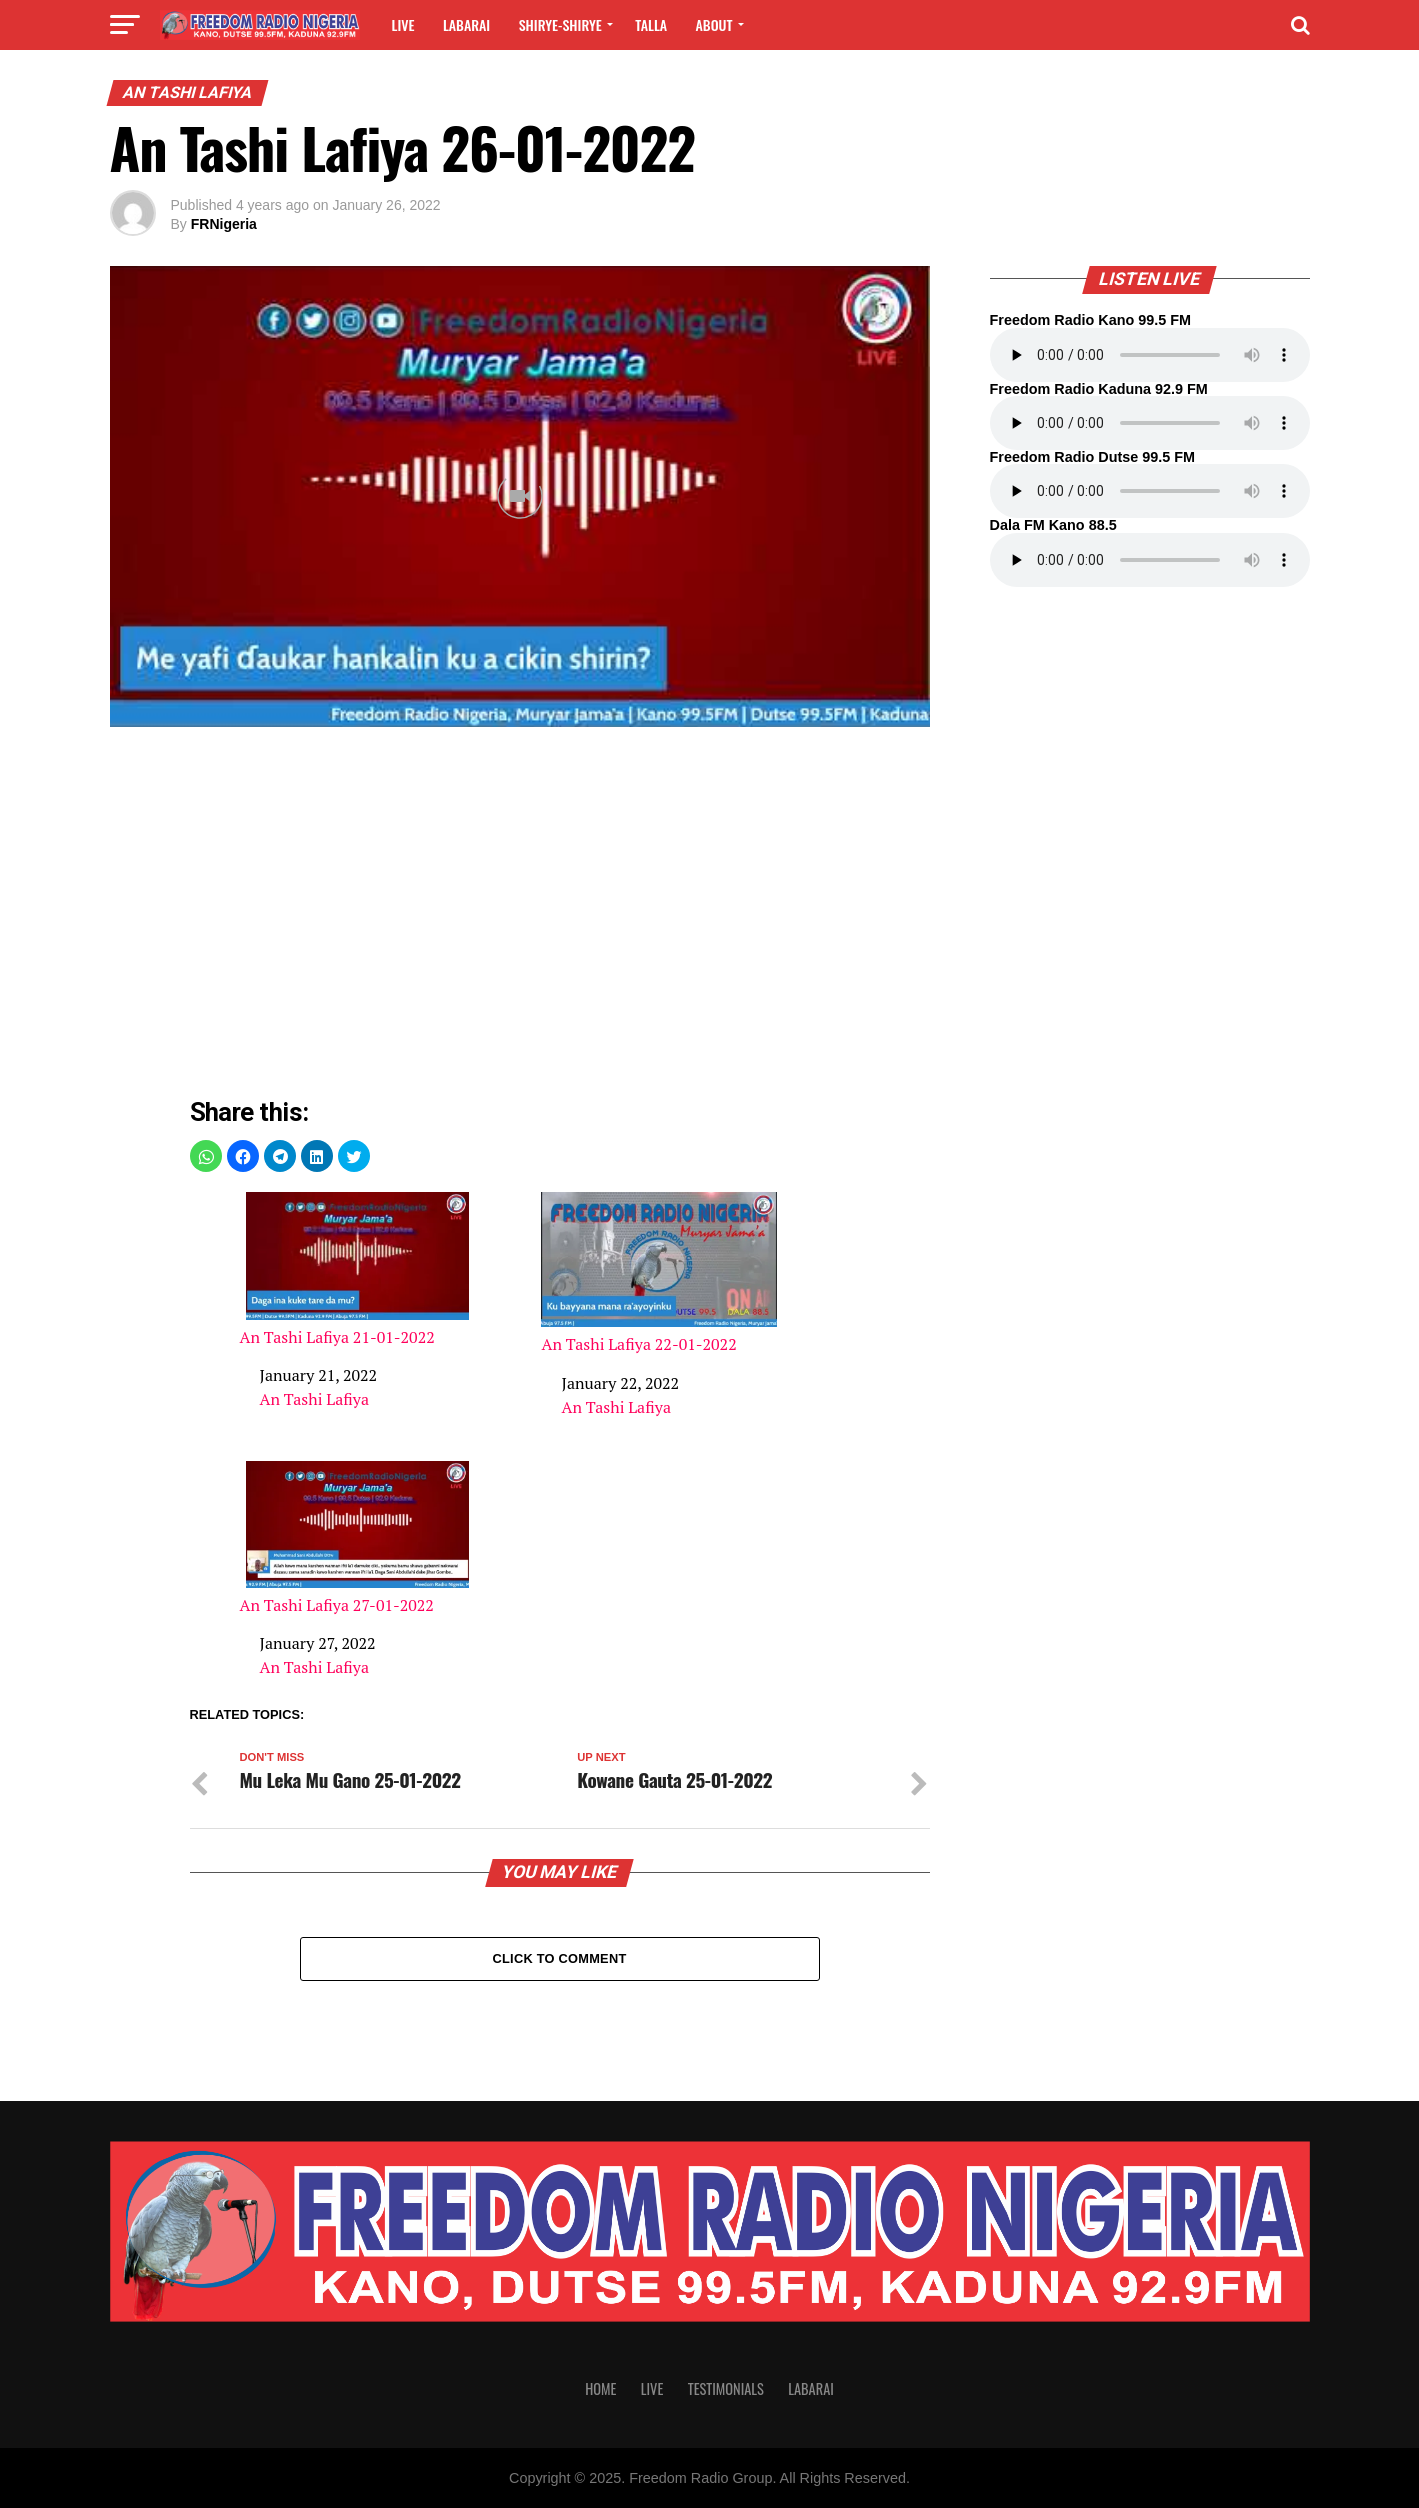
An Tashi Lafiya (314, 1399)
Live (403, 24)
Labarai (466, 24)
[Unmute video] (520, 496)
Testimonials (726, 2388)
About (714, 24)
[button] (206, 1156)
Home (600, 2388)
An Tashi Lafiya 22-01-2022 (659, 1273)
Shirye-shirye (560, 24)
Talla (651, 24)
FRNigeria (224, 224)
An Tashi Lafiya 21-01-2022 (358, 1269)
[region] (560, 917)
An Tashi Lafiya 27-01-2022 (358, 1538)
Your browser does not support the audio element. (1150, 355)
